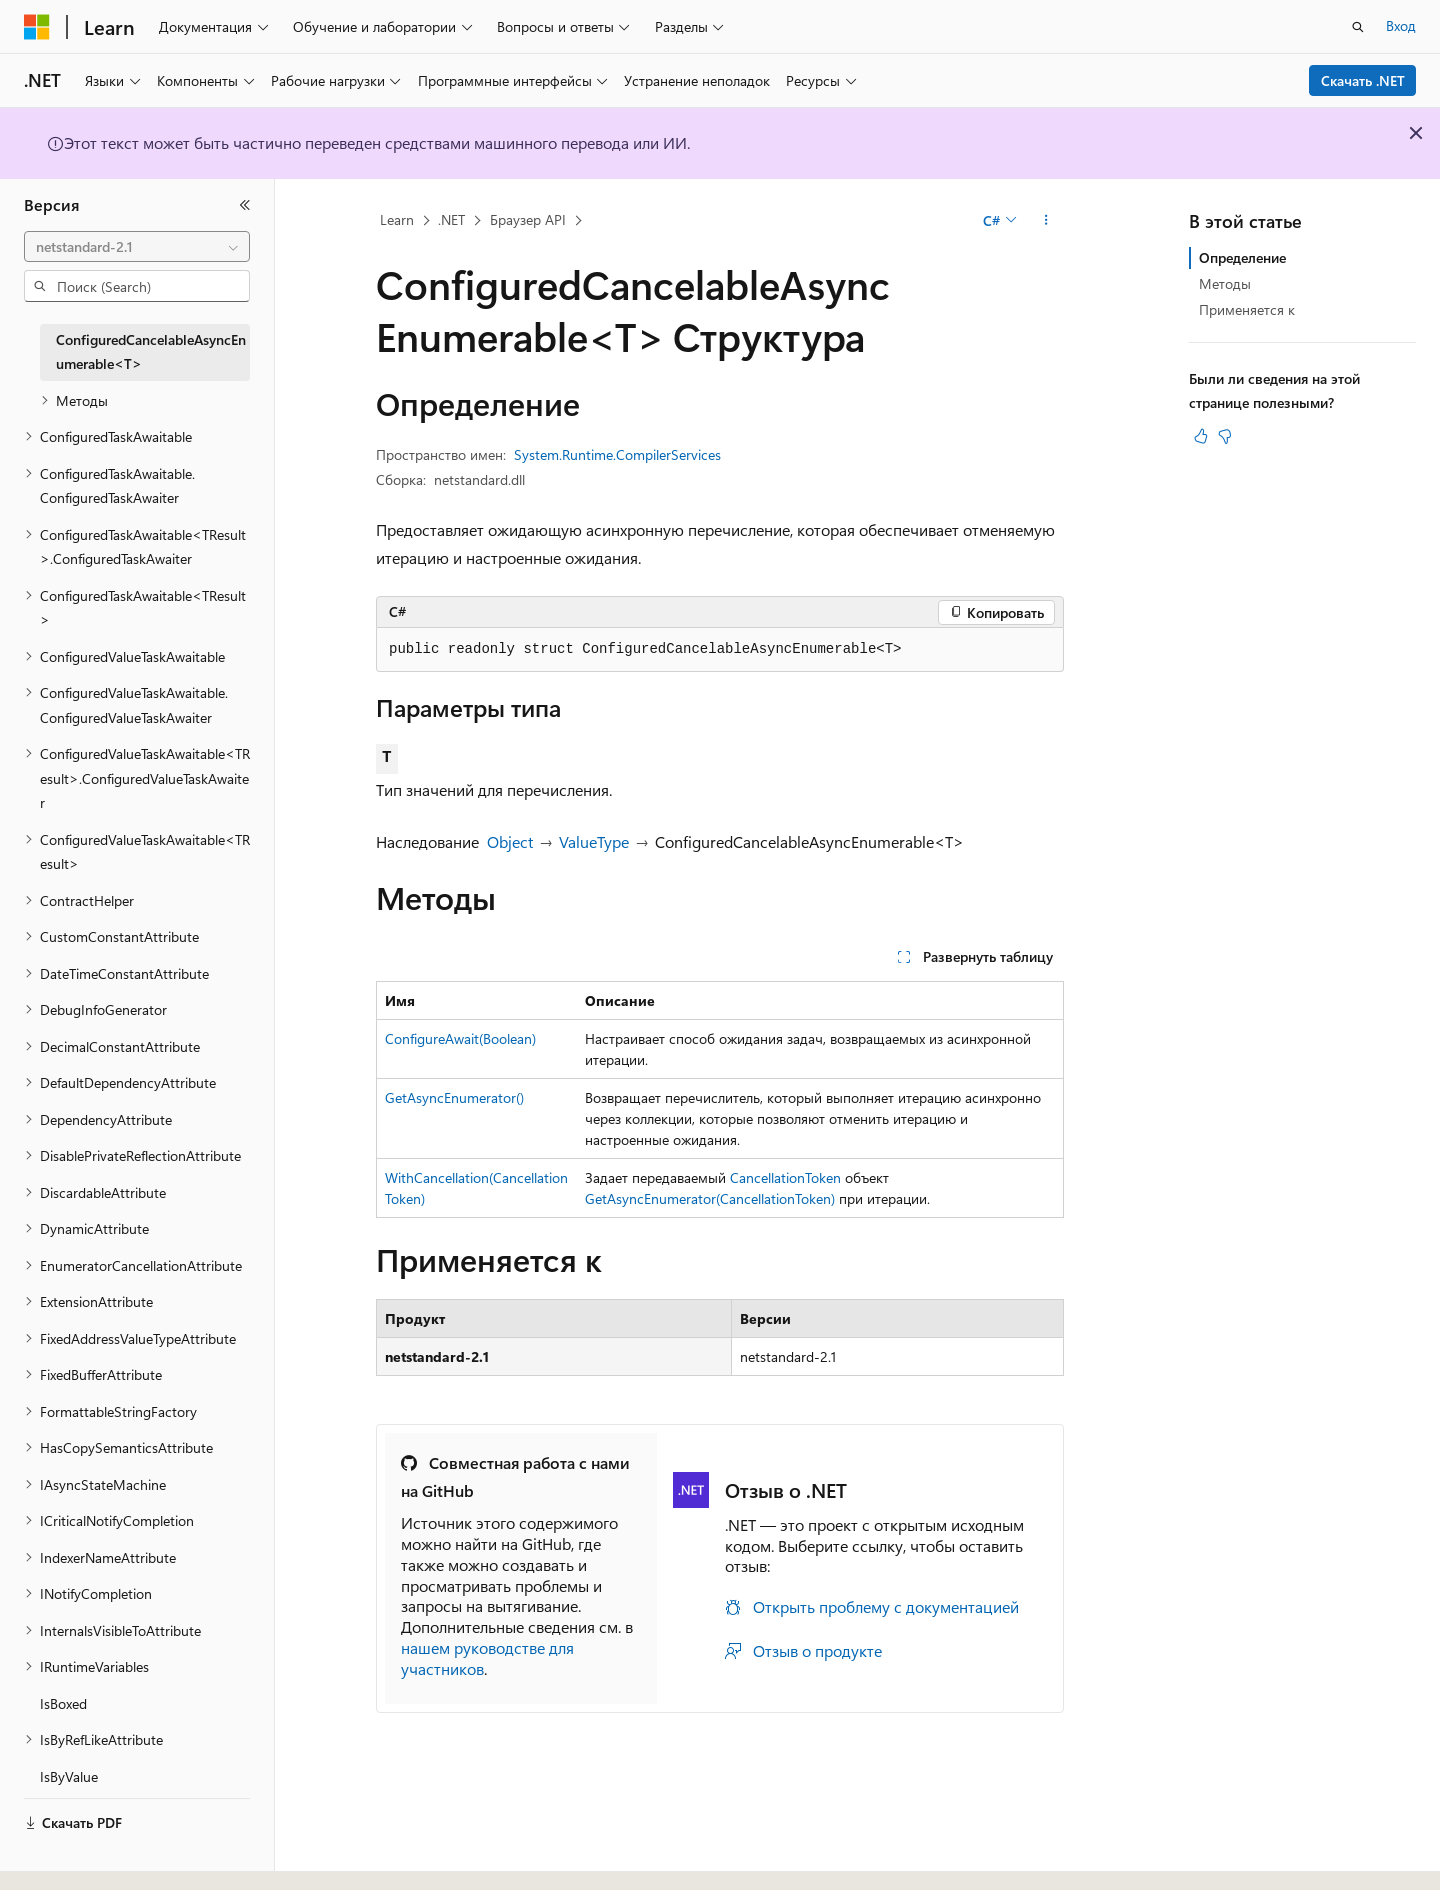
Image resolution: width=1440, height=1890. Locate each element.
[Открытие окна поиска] (1358, 27)
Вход (1401, 25)
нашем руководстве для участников (487, 1658)
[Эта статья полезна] (1201, 436)
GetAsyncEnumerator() (454, 1097)
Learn (397, 219)
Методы (1225, 283)
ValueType (594, 841)
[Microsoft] (37, 27)
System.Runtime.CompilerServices (617, 454)
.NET (451, 219)
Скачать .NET (1363, 80)
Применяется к (1247, 309)
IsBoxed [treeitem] (63, 1703)
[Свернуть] (245, 205)
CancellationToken (785, 1177)
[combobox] (137, 247)
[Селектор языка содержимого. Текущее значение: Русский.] (70, 1857)
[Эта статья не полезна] (1225, 436)
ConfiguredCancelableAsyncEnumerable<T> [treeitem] (151, 352)
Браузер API (528, 219)
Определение (1242, 257)
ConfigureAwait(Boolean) (460, 1038)
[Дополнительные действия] (1046, 221)
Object (510, 841)
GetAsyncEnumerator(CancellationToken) (710, 1198)
